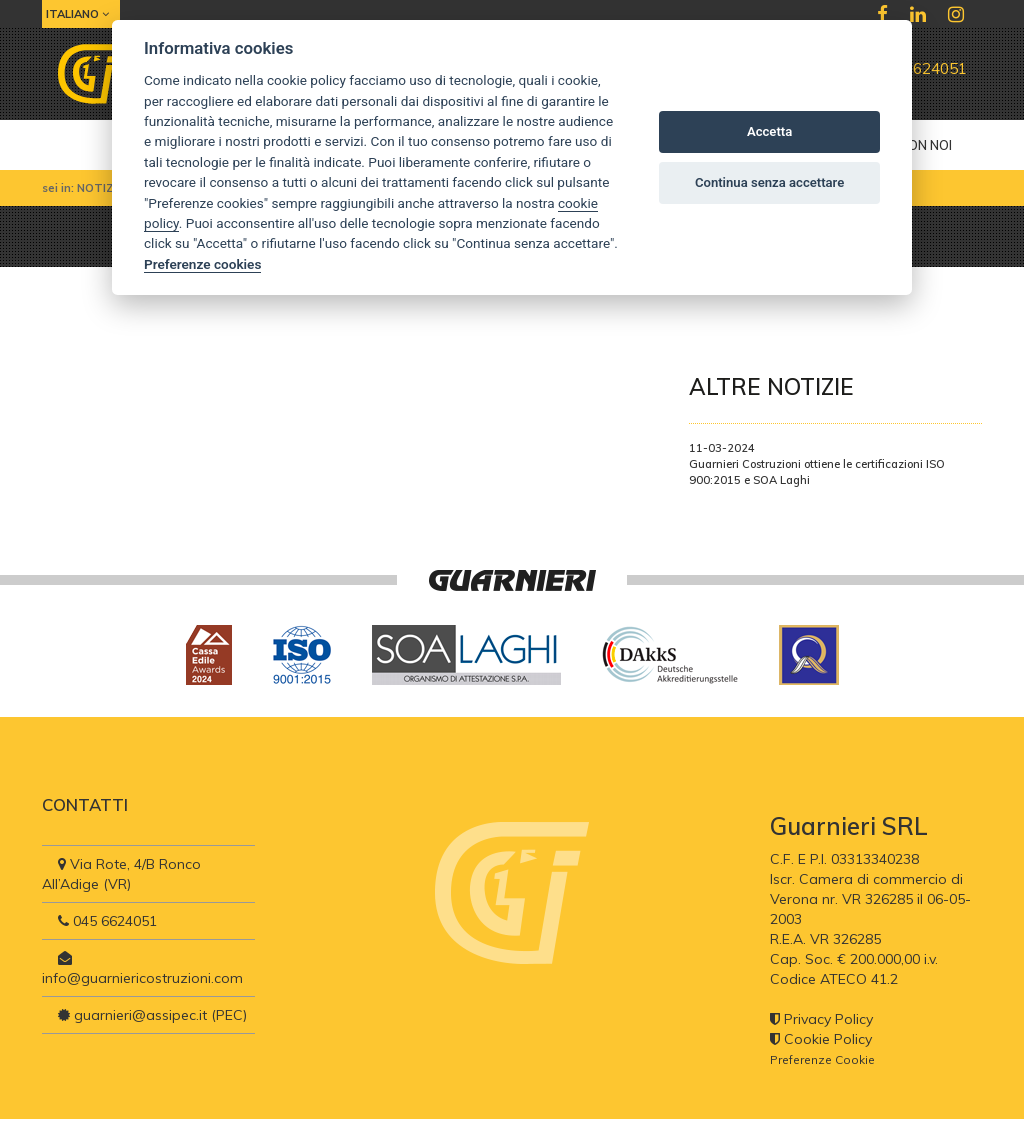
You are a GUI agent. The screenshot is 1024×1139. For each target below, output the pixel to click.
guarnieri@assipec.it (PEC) (152, 1015)
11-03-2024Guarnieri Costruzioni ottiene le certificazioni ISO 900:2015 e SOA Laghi (817, 464)
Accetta (769, 131)
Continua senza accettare (769, 182)
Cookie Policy (821, 1039)
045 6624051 (912, 68)
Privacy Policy (821, 1019)
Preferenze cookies (202, 264)
